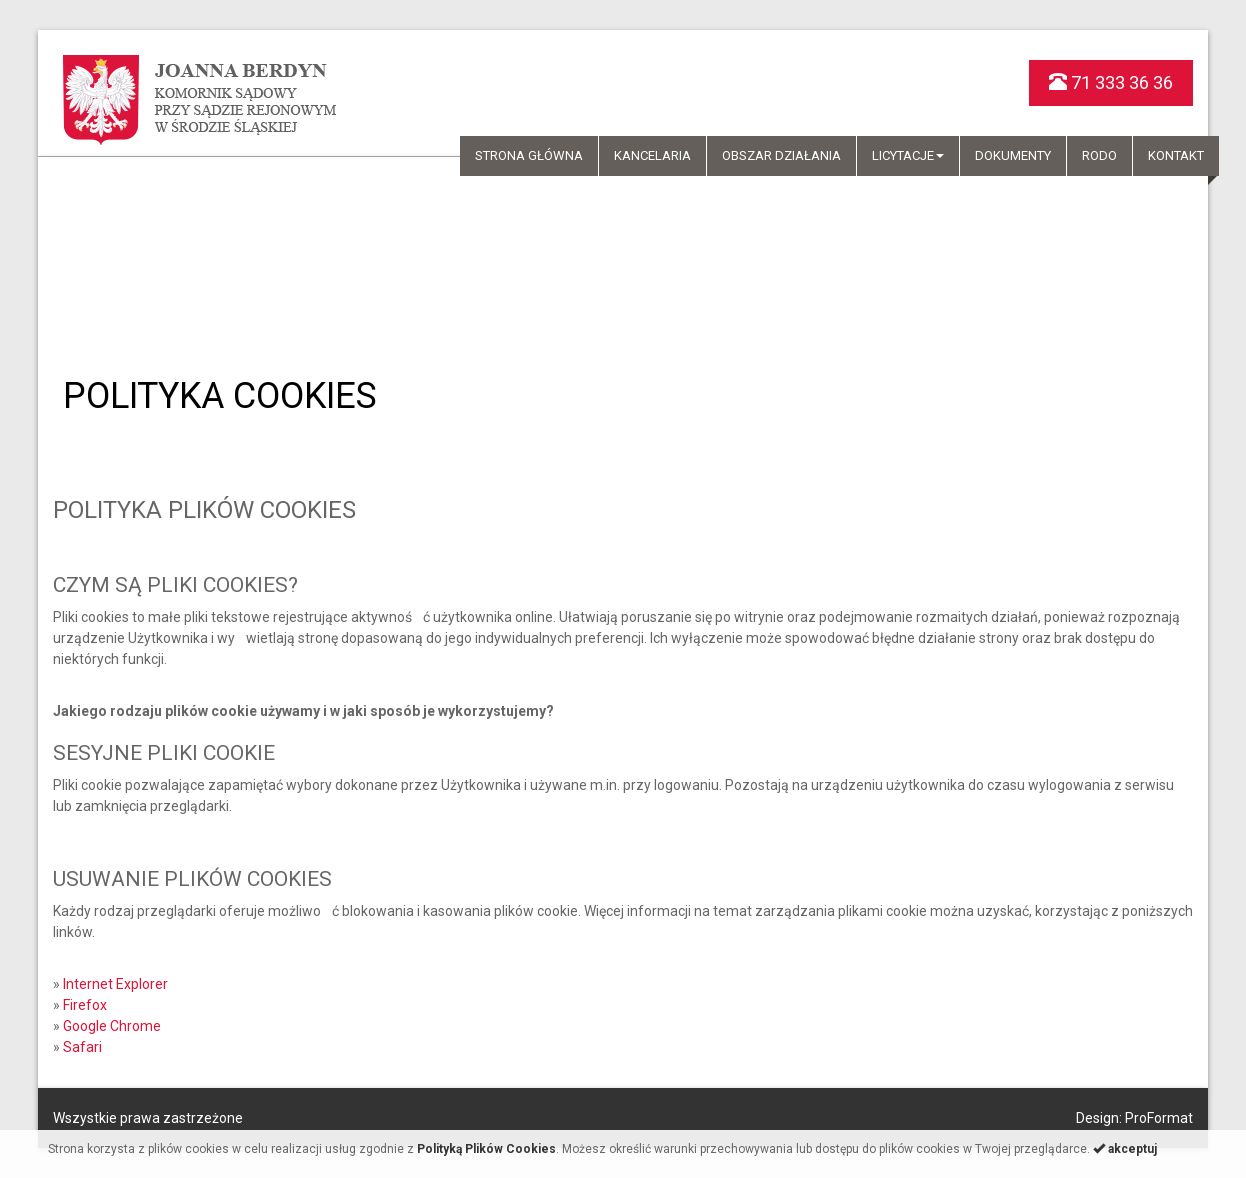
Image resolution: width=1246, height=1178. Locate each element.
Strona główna (529, 155)
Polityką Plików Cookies (486, 1149)
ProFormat (1159, 1118)
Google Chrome (112, 1026)
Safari (82, 1047)
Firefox (85, 1005)
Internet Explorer (115, 984)
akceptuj (1125, 1149)
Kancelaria (652, 155)
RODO (1099, 155)
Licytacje (908, 155)
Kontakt (1176, 155)
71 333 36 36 (1111, 82)
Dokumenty (1013, 155)
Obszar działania (781, 155)
